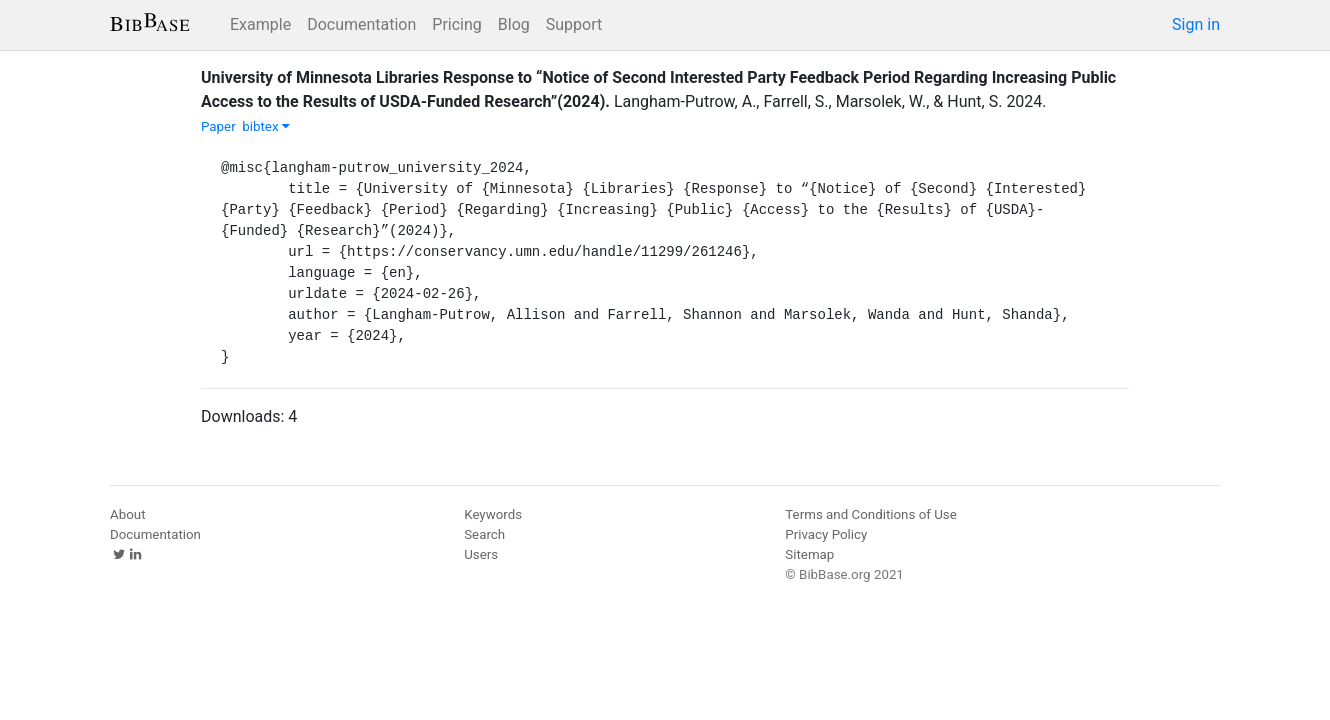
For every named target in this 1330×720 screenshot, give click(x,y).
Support (574, 24)
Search (484, 534)
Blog (514, 24)
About (128, 514)
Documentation (361, 24)
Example (260, 24)
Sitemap (809, 554)
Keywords (493, 514)
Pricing (457, 24)
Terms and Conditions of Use (870, 514)
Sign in (1196, 24)
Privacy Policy (826, 534)
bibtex (266, 126)
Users (481, 554)
